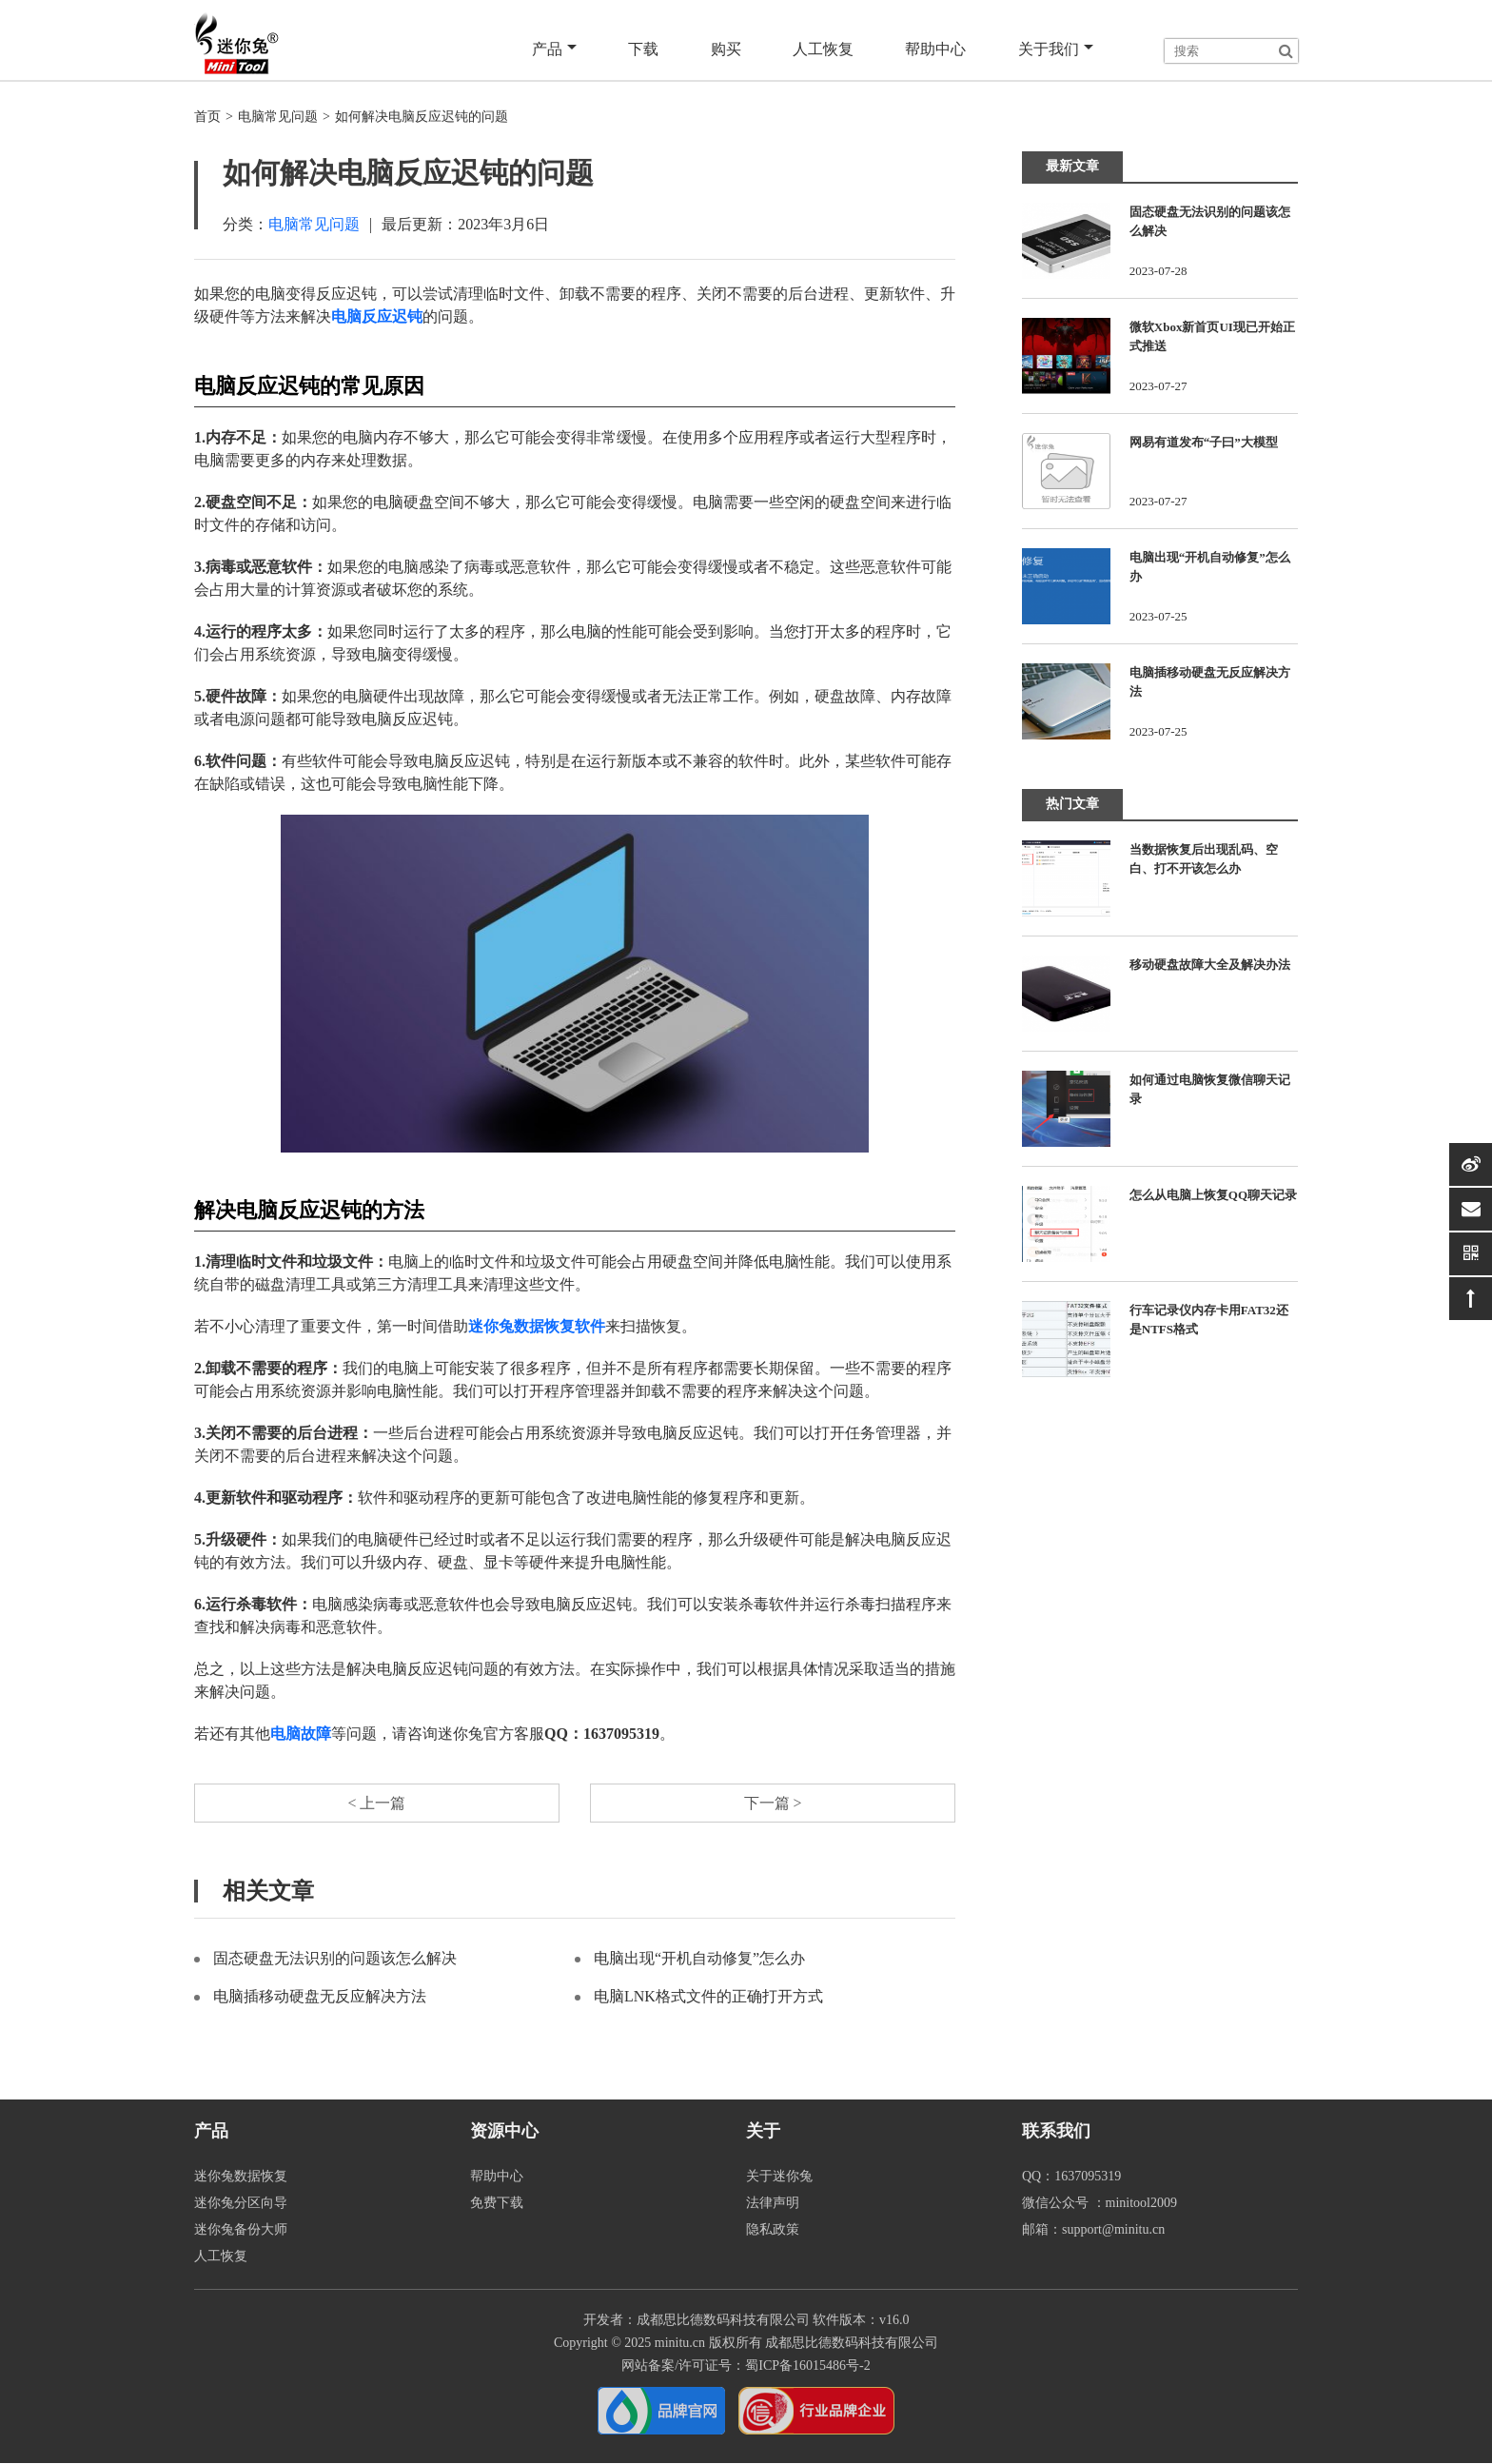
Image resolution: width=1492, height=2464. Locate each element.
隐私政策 (772, 2230)
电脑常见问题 (278, 116)
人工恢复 (824, 49)
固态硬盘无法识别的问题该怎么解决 (335, 1959)
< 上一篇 (376, 1803)
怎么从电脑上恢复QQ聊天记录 (1213, 1195)
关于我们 (1055, 49)
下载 (645, 49)
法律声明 (772, 2204)
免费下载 (496, 2204)
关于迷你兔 (779, 2177)
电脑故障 (300, 1733)
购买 (727, 49)
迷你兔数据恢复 (240, 2177)
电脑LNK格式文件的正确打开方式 (708, 1997)
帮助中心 (936, 49)
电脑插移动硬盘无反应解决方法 (319, 1997)
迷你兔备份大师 (240, 2230)
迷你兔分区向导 (240, 2204)
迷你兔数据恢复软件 (536, 1326)
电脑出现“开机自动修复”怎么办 (699, 1959)
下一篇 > (772, 1803)
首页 (207, 116)
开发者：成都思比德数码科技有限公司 (696, 2321)
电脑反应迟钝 (376, 316)
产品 (556, 49)
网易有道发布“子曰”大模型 (1203, 442)
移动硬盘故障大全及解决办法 (1209, 964)
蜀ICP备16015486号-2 (807, 2366)
